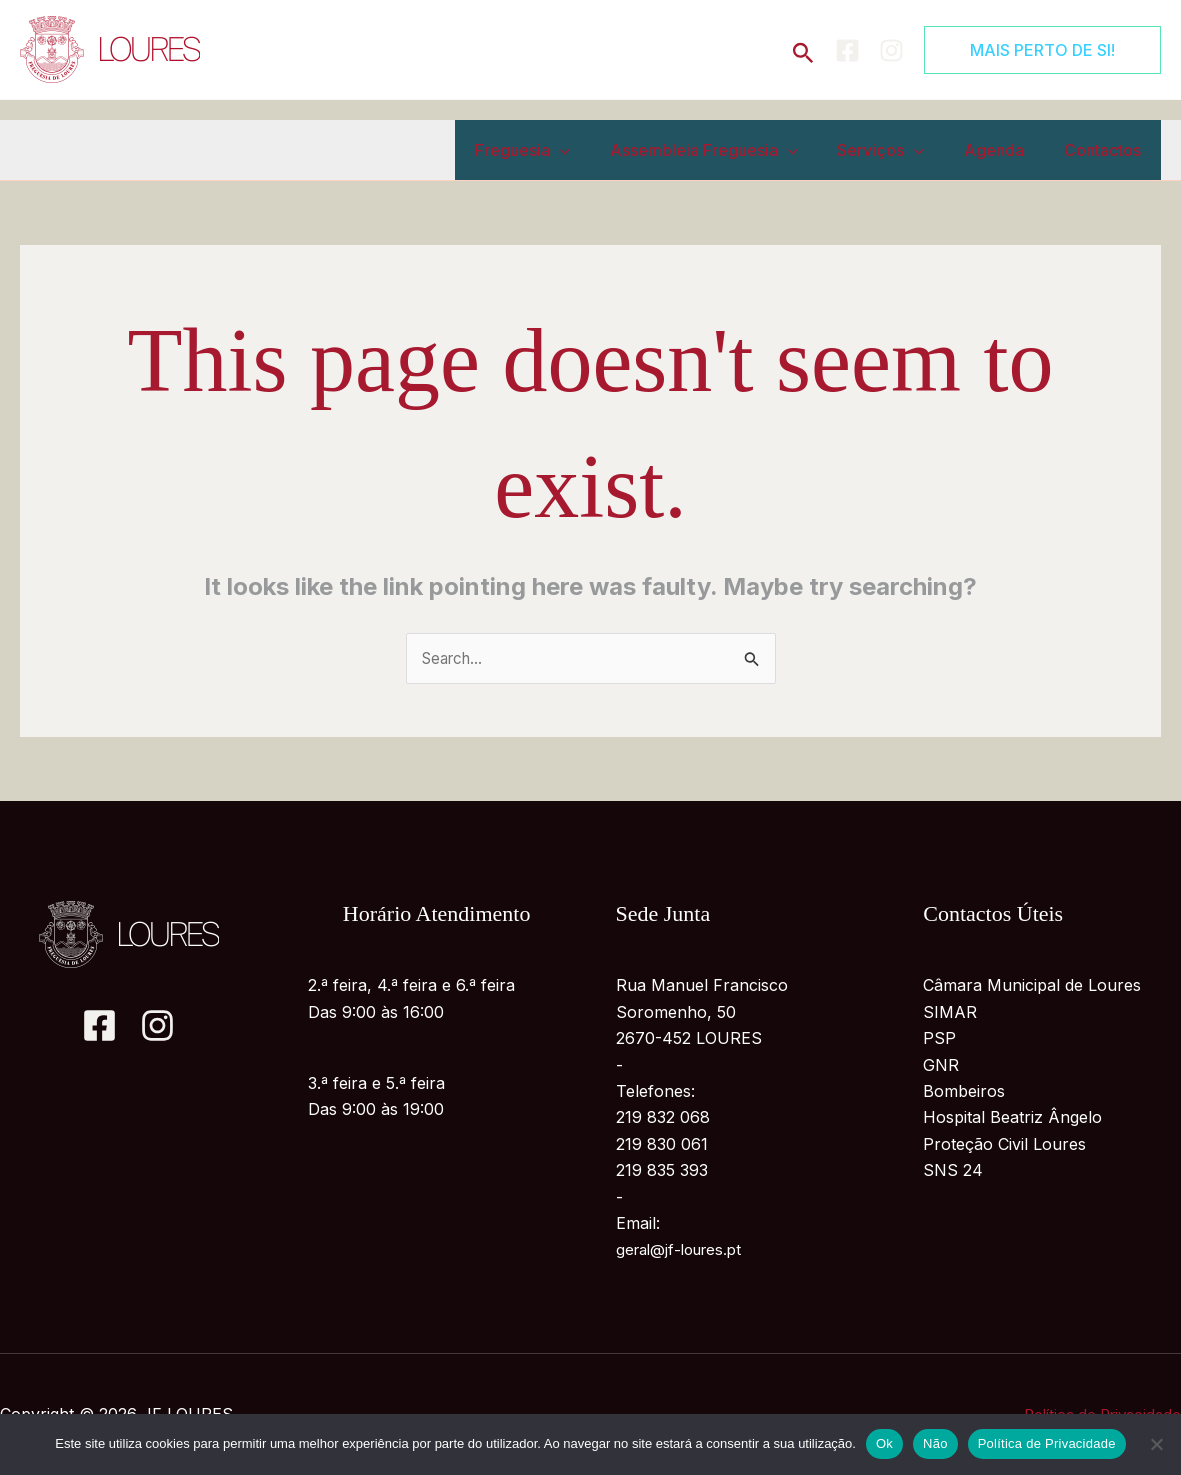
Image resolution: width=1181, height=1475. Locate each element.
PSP (939, 1040)
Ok (884, 1443)
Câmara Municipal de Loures (1032, 987)
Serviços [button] (900, 150)
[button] (803, 49)
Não (935, 1443)
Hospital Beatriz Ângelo (1012, 1119)
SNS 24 (953, 1172)
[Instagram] (891, 50)
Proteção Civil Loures (1004, 1145)
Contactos (1106, 150)
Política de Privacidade (1047, 1443)
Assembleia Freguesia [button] (732, 150)
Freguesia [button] (558, 150)
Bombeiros (964, 1092)
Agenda (1006, 150)
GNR (941, 1066)
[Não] (1156, 1444)
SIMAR (950, 1013)
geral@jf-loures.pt (684, 1251)
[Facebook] (847, 50)
